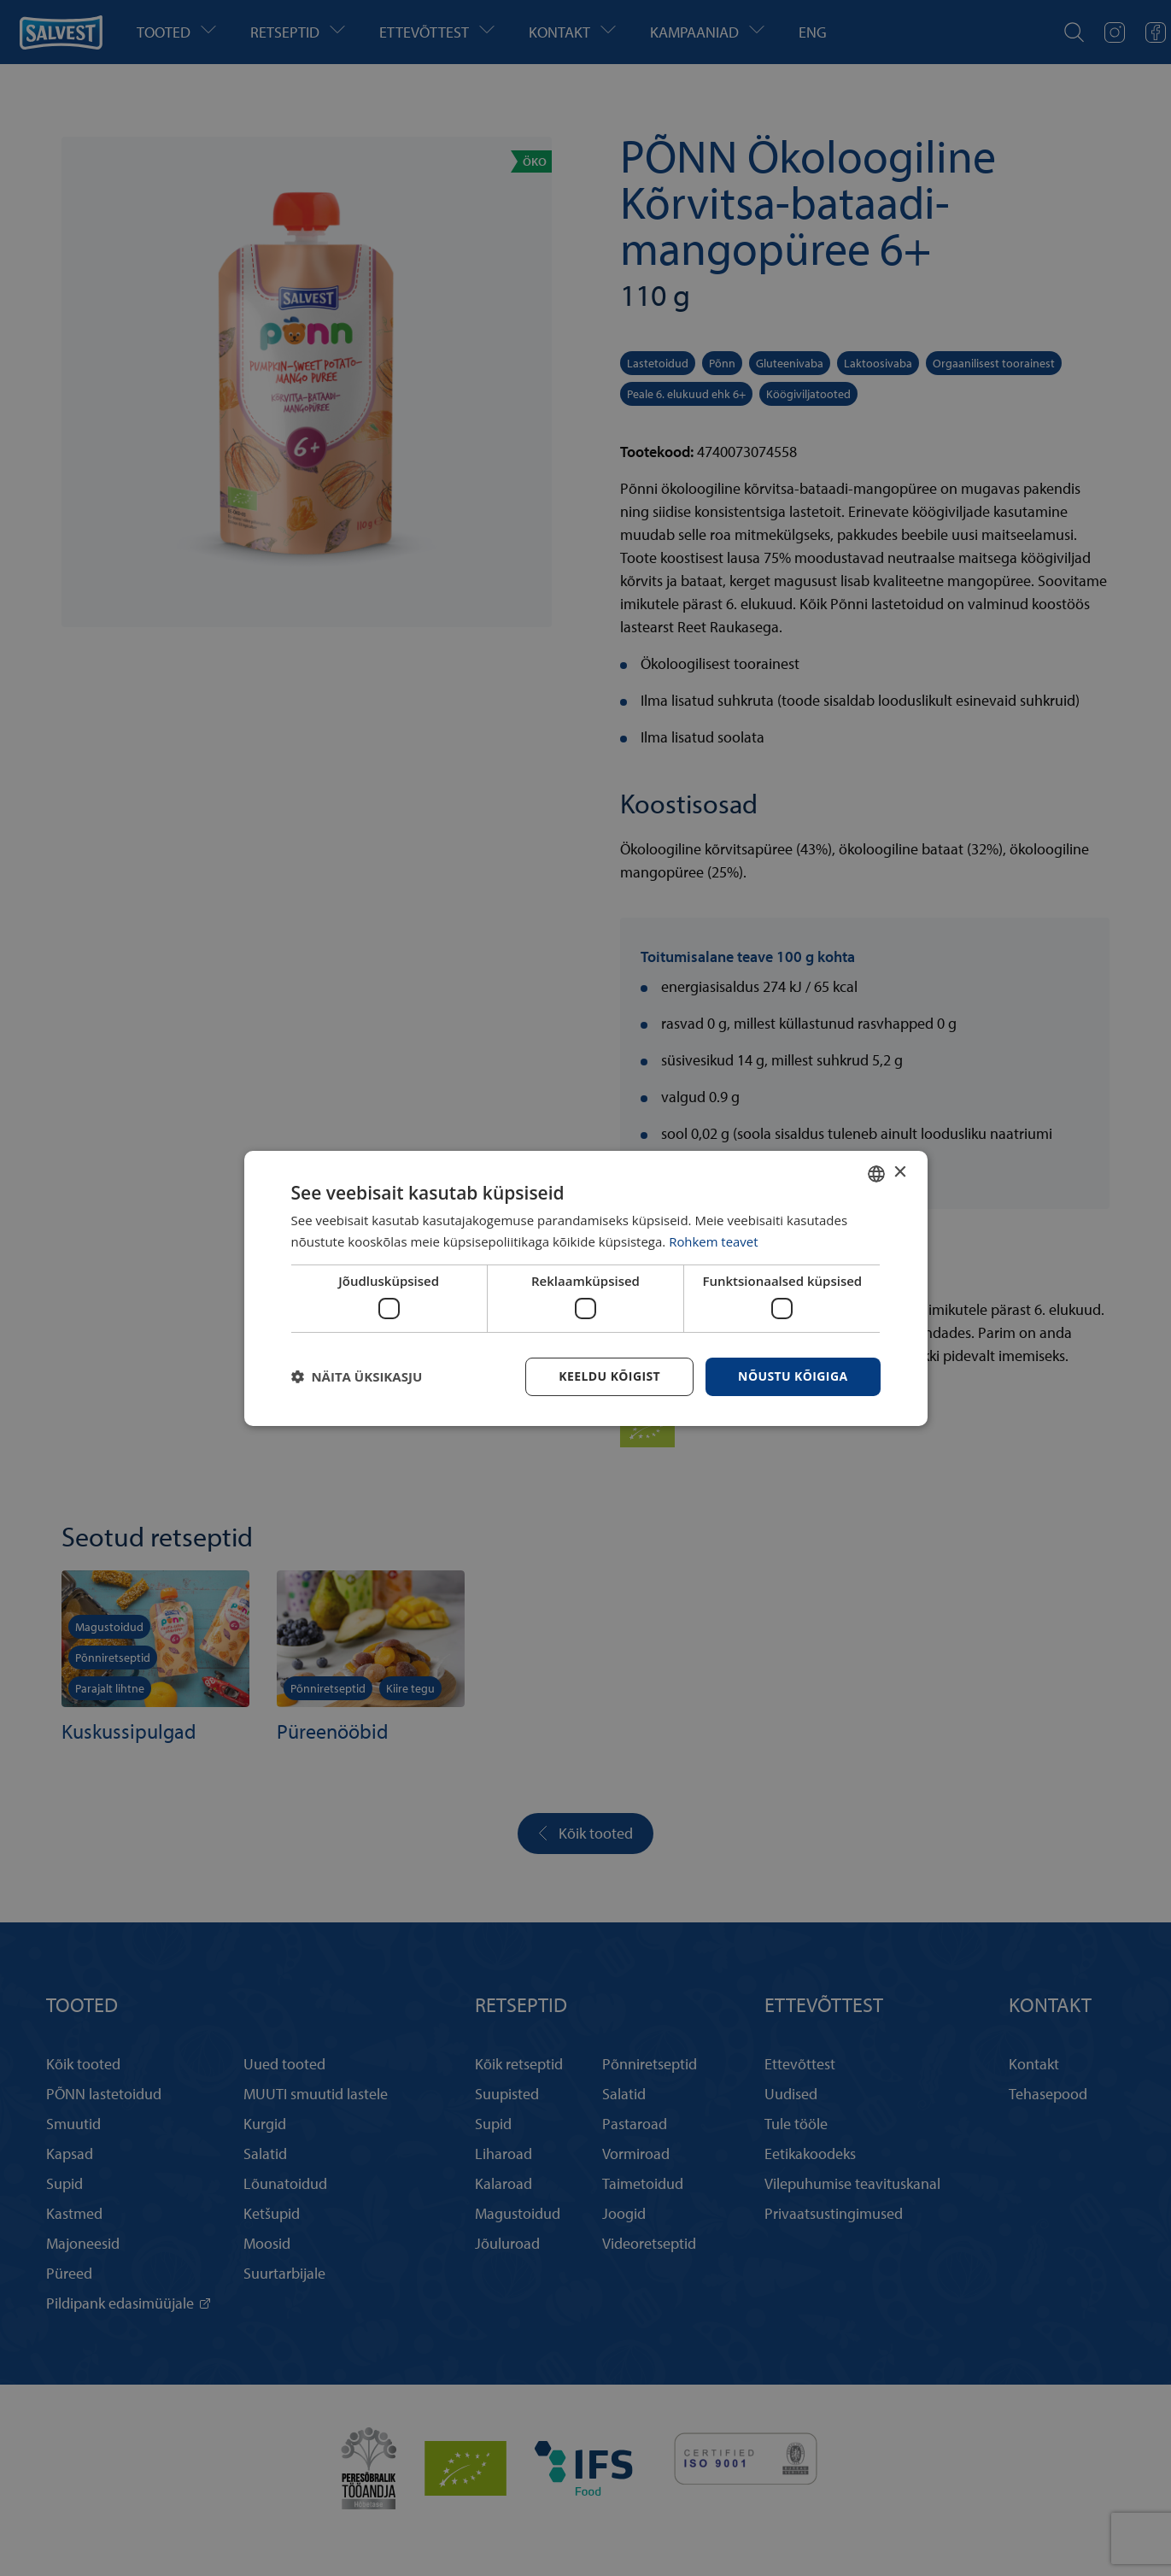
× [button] (899, 1172)
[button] (357, 1376)
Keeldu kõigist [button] (609, 1376)
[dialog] (586, 1287)
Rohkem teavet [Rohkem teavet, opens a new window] (713, 1241)
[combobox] (876, 1173)
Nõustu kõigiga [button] (792, 1376)
